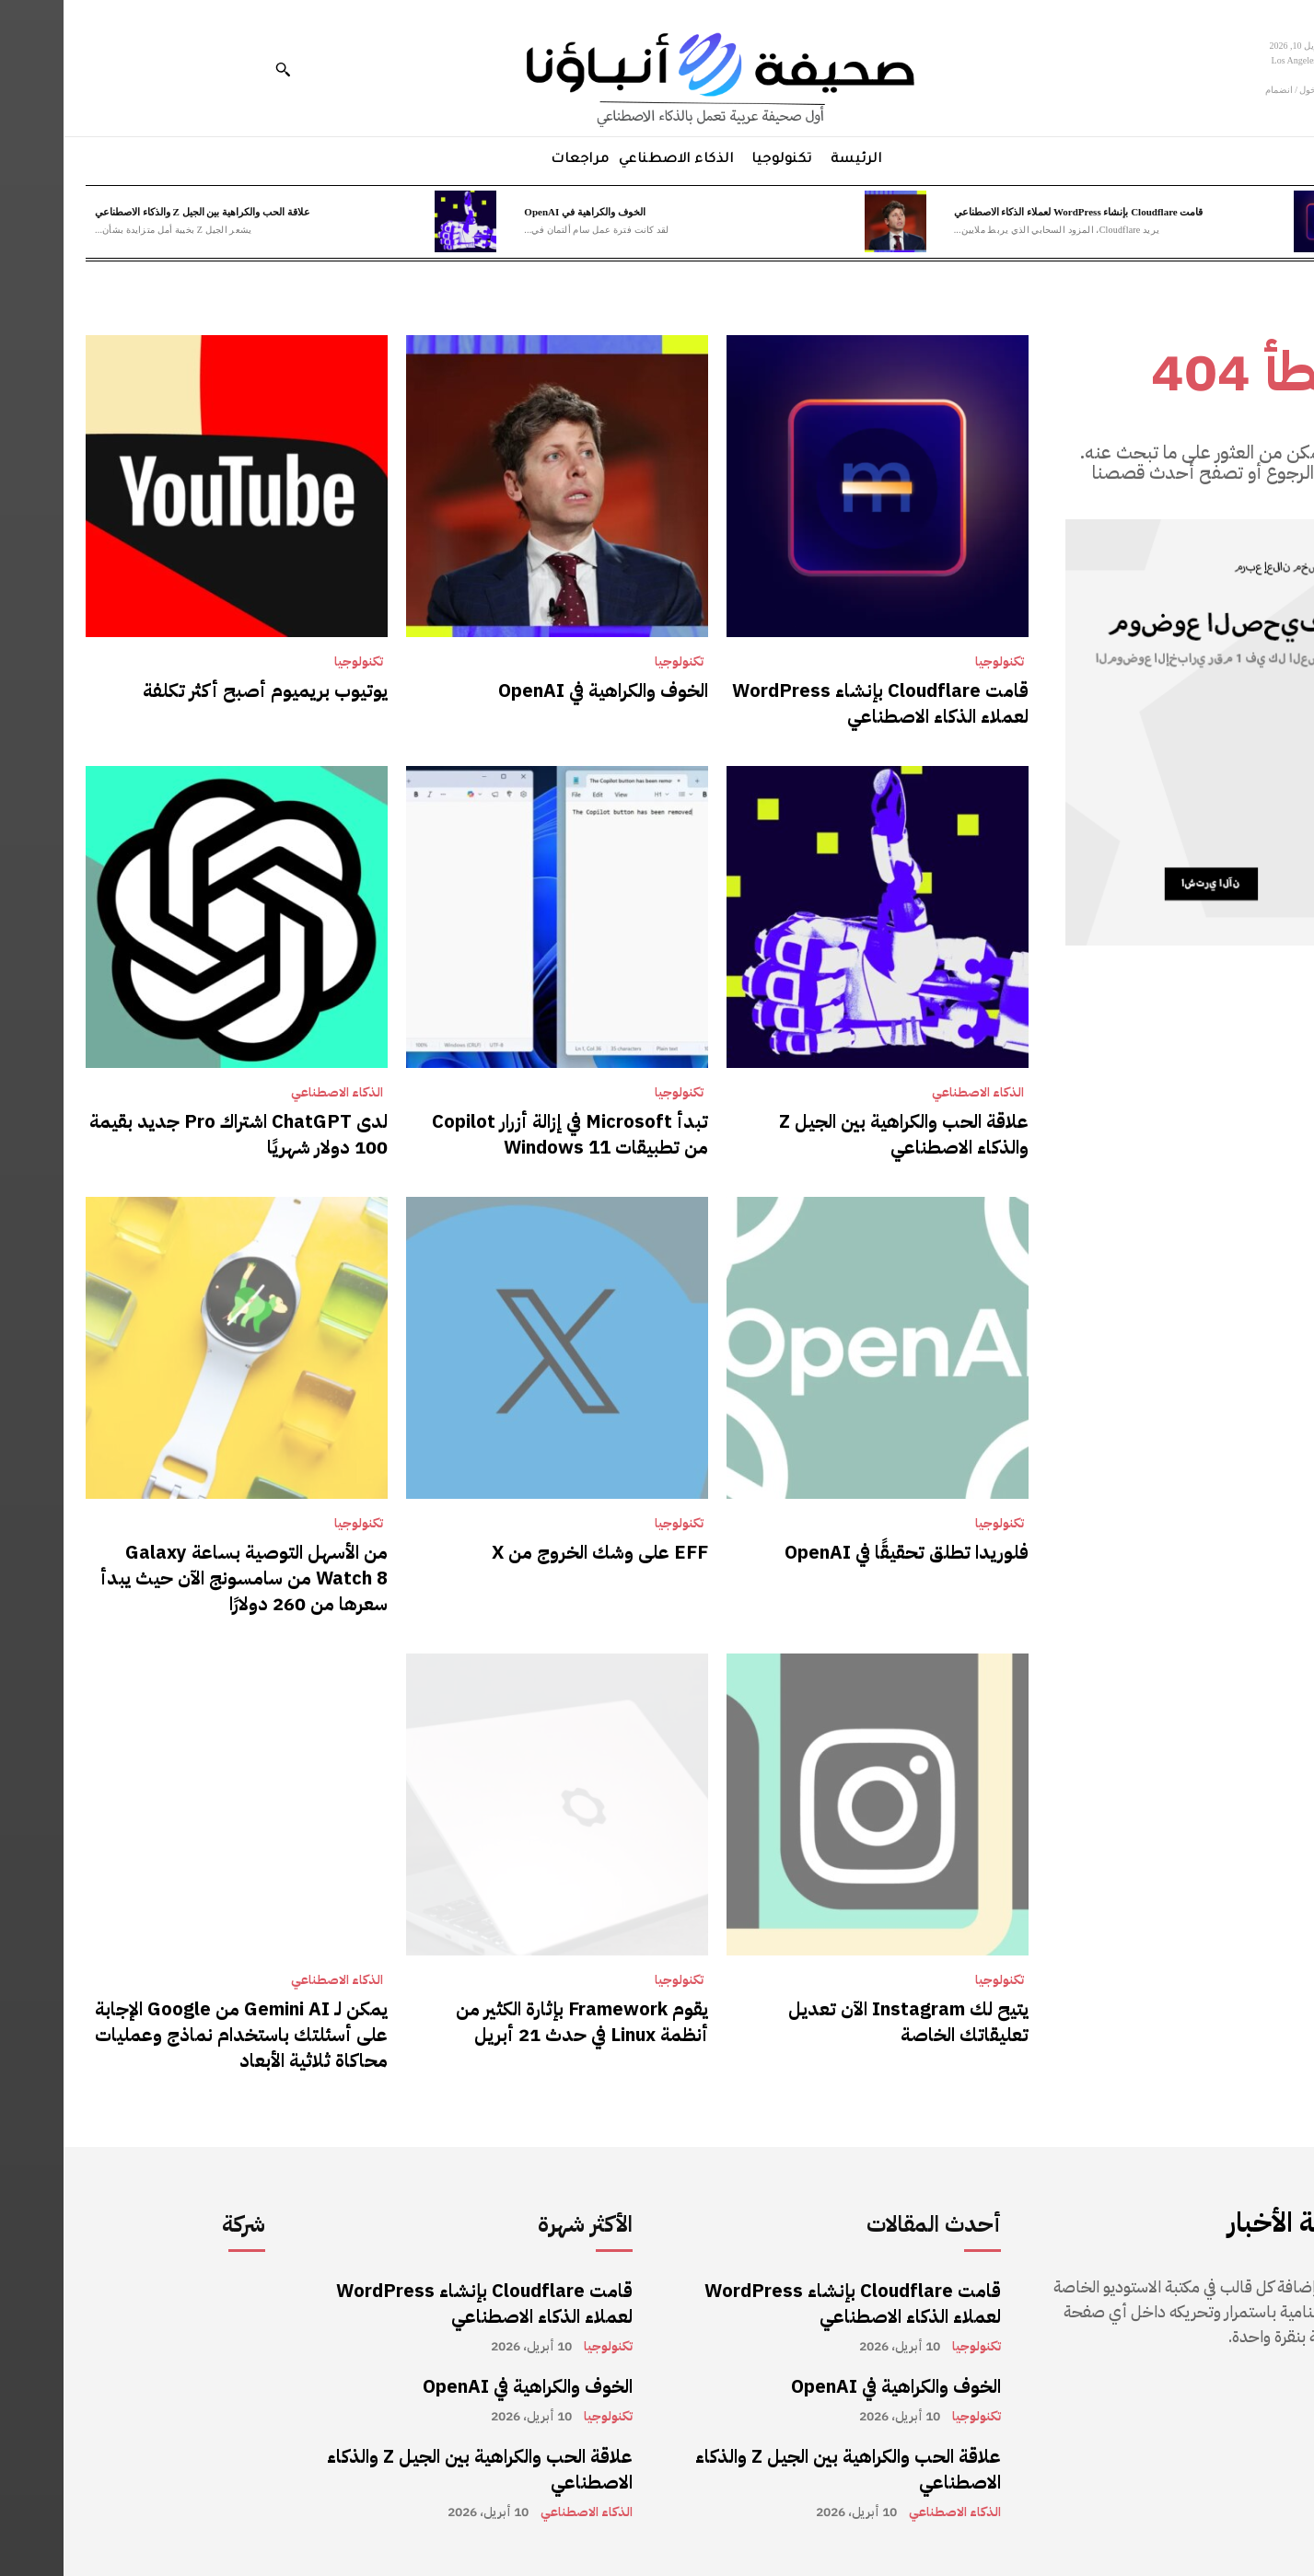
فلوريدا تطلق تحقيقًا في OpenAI (843, 1552)
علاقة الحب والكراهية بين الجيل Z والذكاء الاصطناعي (139, 211)
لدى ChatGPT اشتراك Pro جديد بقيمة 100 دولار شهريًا (175, 1134)
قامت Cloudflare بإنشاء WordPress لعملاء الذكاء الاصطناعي (1015, 211)
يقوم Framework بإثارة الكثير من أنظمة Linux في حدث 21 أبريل (518, 2021)
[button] (219, 69)
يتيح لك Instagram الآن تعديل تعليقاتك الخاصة (845, 2021)
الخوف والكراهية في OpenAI (520, 211)
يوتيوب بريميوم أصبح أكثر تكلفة (201, 690)
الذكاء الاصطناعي (914, 1092)
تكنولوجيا (936, 662)
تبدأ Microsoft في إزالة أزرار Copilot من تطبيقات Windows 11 (506, 1134)
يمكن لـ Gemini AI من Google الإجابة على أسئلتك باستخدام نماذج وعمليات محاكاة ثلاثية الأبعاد (177, 2034)
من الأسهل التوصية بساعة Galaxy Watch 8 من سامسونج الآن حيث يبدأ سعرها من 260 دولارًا (180, 1578)
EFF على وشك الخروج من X (536, 1552)
